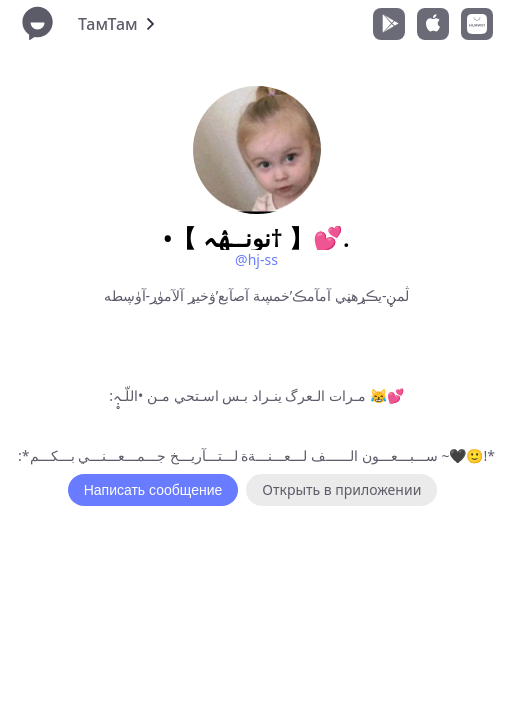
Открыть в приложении (341, 489)
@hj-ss (256, 259)
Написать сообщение (153, 490)
